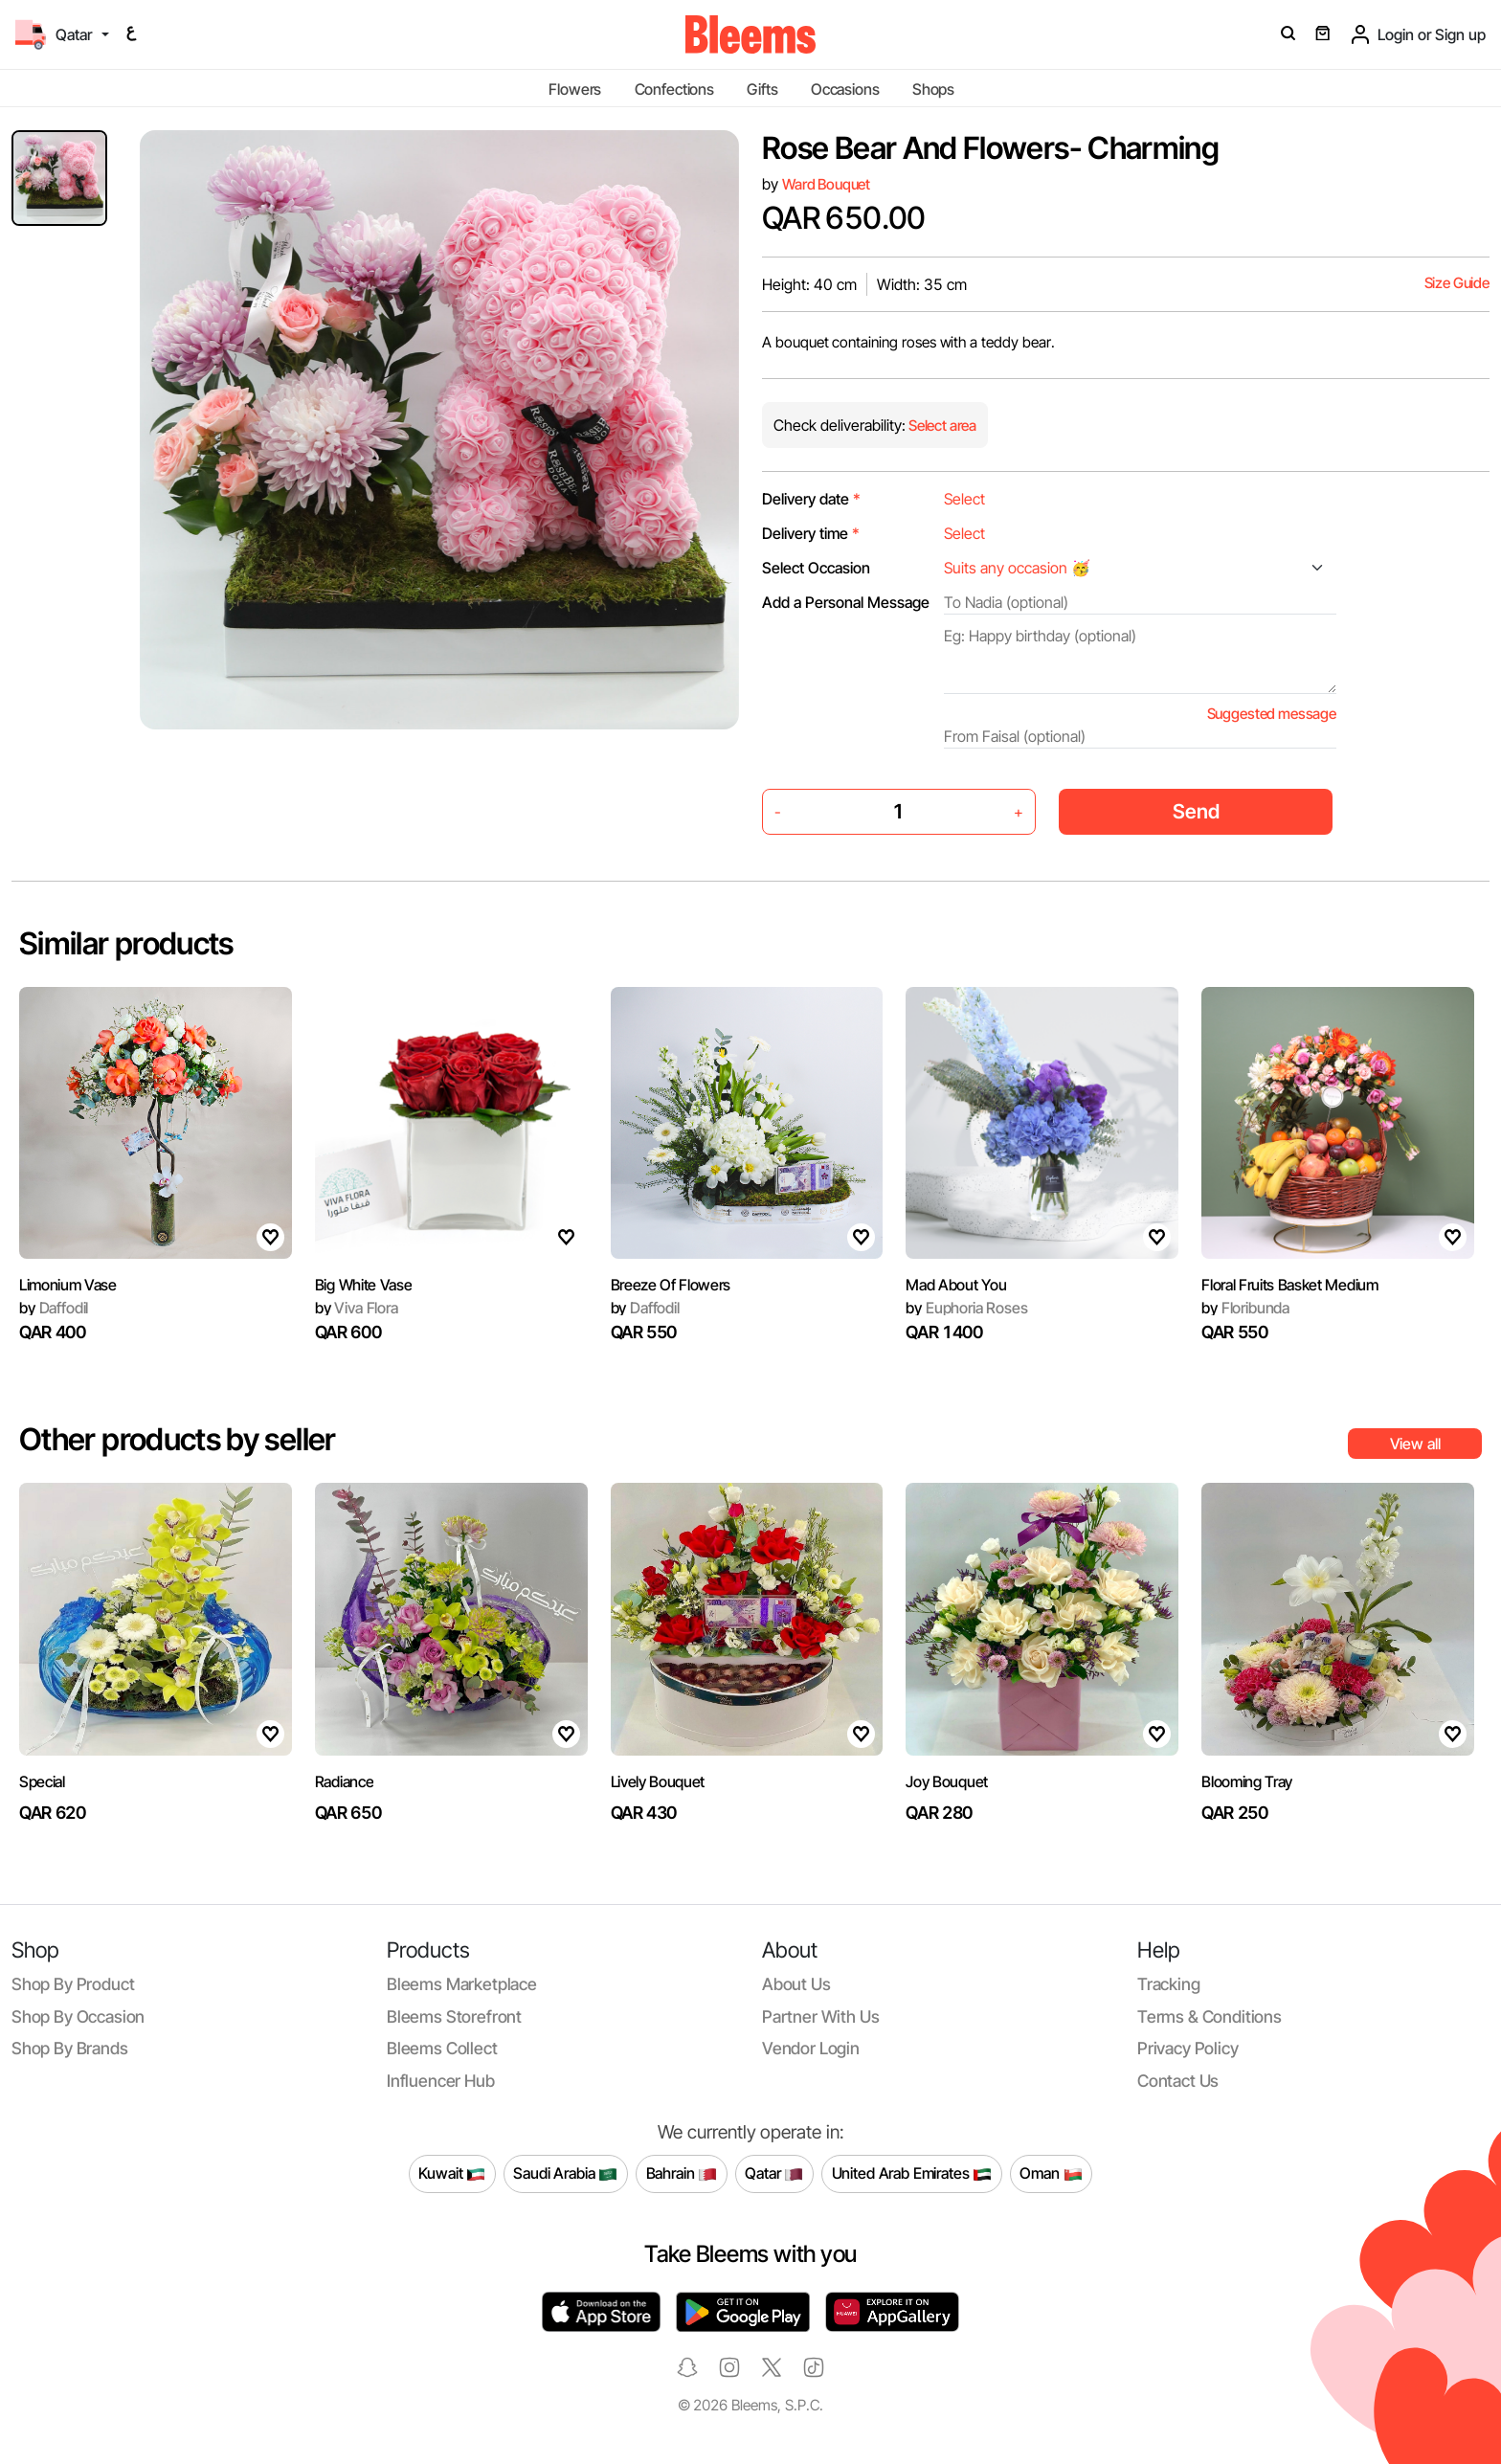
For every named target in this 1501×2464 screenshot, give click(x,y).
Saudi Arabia (565, 2173)
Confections (674, 89)
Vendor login (811, 2048)
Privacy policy (1188, 2048)
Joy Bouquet (946, 1781)
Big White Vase (364, 1284)
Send (1196, 811)
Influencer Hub (441, 2081)
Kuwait (451, 2173)
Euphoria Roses (966, 1307)
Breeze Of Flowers (671, 1284)
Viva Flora (356, 1307)
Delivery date (811, 498)
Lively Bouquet (658, 1781)
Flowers (575, 89)
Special (42, 1781)
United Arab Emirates (912, 2173)
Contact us (1178, 2081)
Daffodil (53, 1307)
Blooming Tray (1246, 1781)
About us (796, 1984)
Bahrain (682, 2173)
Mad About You (956, 1284)
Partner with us (820, 2016)
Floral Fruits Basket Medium (1289, 1284)
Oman (1050, 2173)
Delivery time (811, 533)
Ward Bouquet (826, 184)
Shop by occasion (78, 2016)
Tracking (1168, 1984)
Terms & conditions (1209, 2016)
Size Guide (1457, 283)
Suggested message (1271, 714)
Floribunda (1245, 1307)
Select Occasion (816, 567)
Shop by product (72, 1984)
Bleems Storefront (454, 2016)
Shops (933, 89)
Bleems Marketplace (462, 1984)
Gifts (762, 89)
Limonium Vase (68, 1284)
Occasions (845, 89)
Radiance (344, 1781)
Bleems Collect (442, 2048)
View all (1415, 1443)
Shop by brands (69, 2048)
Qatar (774, 2173)
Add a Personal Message (846, 602)
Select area (941, 425)
